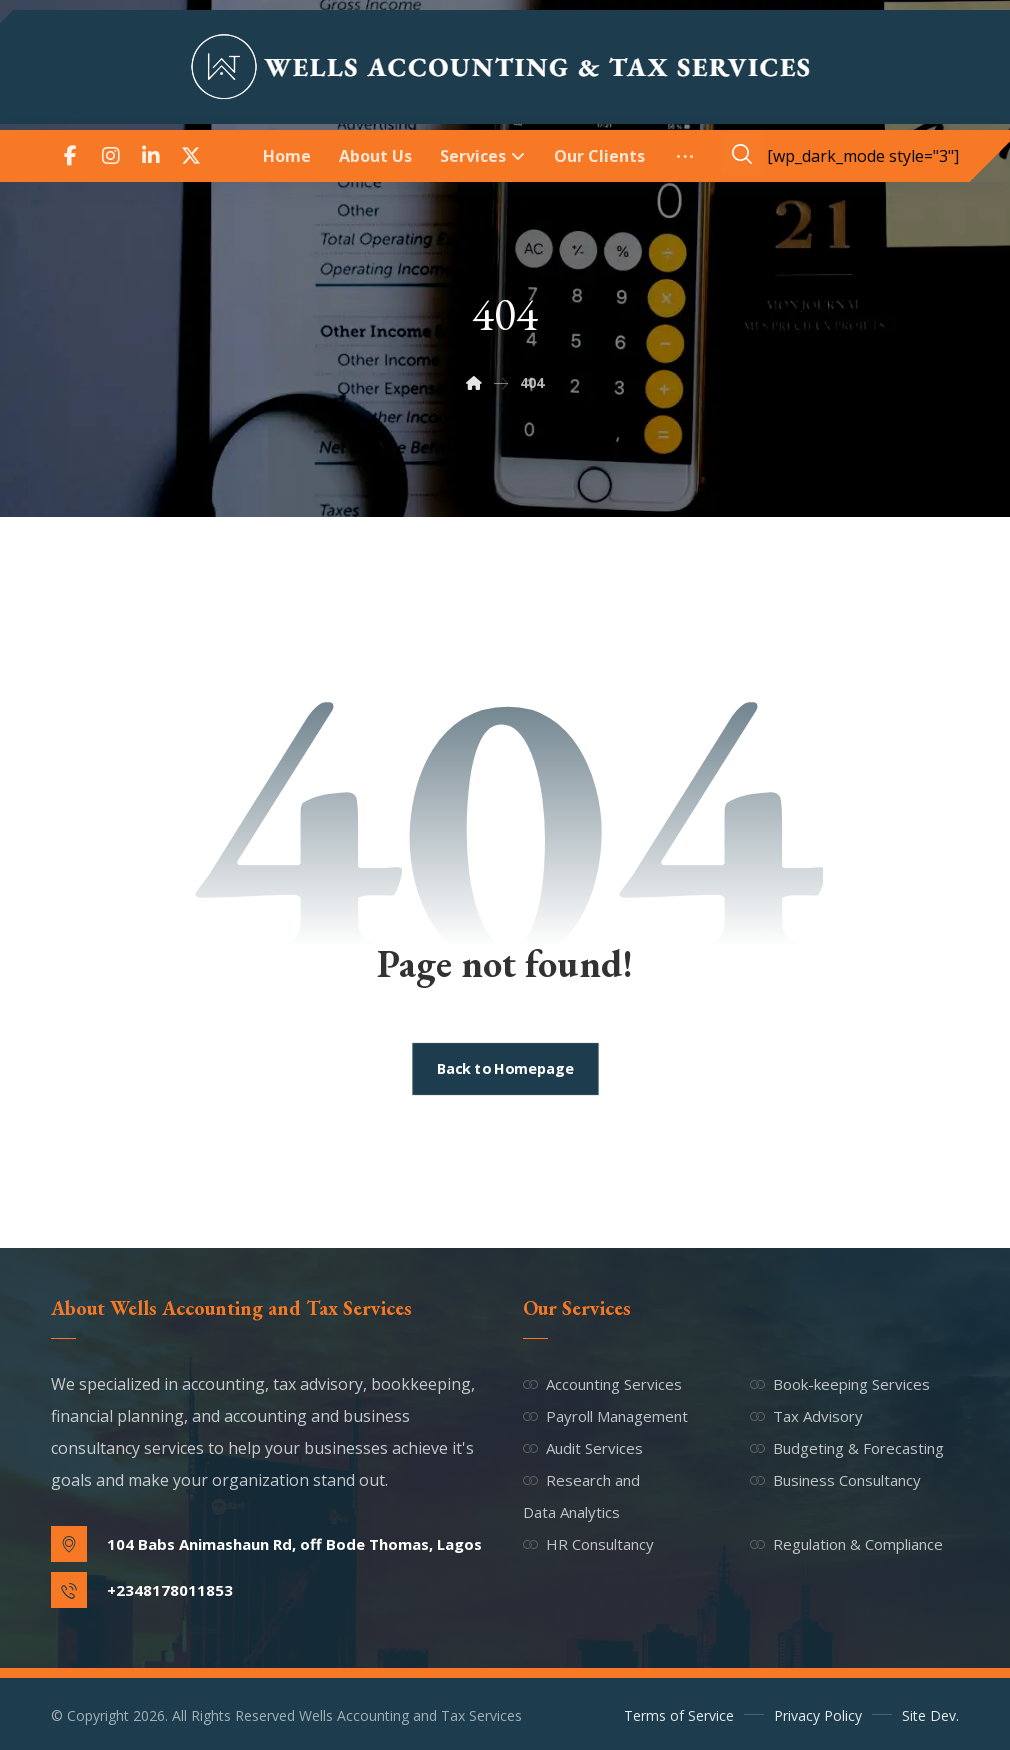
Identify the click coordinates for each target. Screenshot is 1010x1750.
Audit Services (583, 1448)
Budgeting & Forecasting (847, 1448)
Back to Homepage (505, 1069)
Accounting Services (602, 1384)
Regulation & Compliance (846, 1544)
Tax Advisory (806, 1416)
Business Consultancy (835, 1480)
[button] (71, 156)
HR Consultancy (588, 1544)
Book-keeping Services (840, 1384)
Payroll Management (605, 1416)
